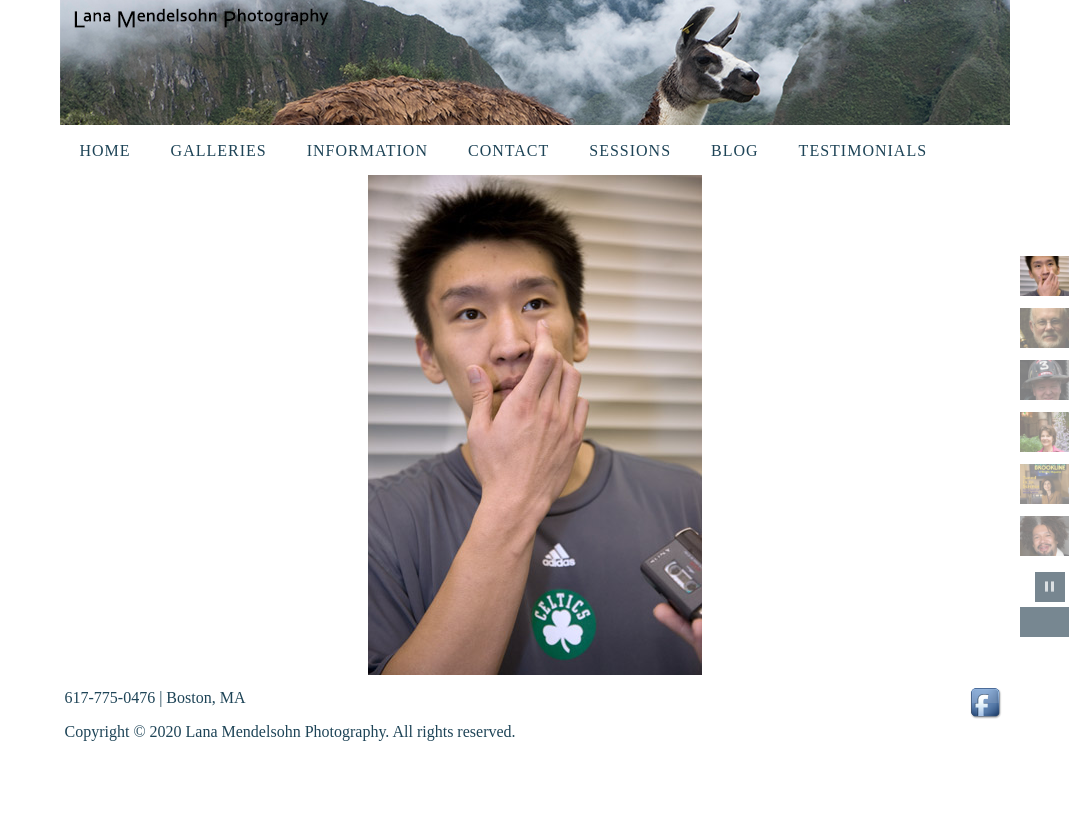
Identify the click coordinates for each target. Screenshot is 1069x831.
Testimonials (863, 150)
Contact (508, 150)
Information (367, 150)
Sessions (630, 150)
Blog (735, 150)
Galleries (219, 150)
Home (105, 150)
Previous (1035, 622)
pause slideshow (1050, 587)
